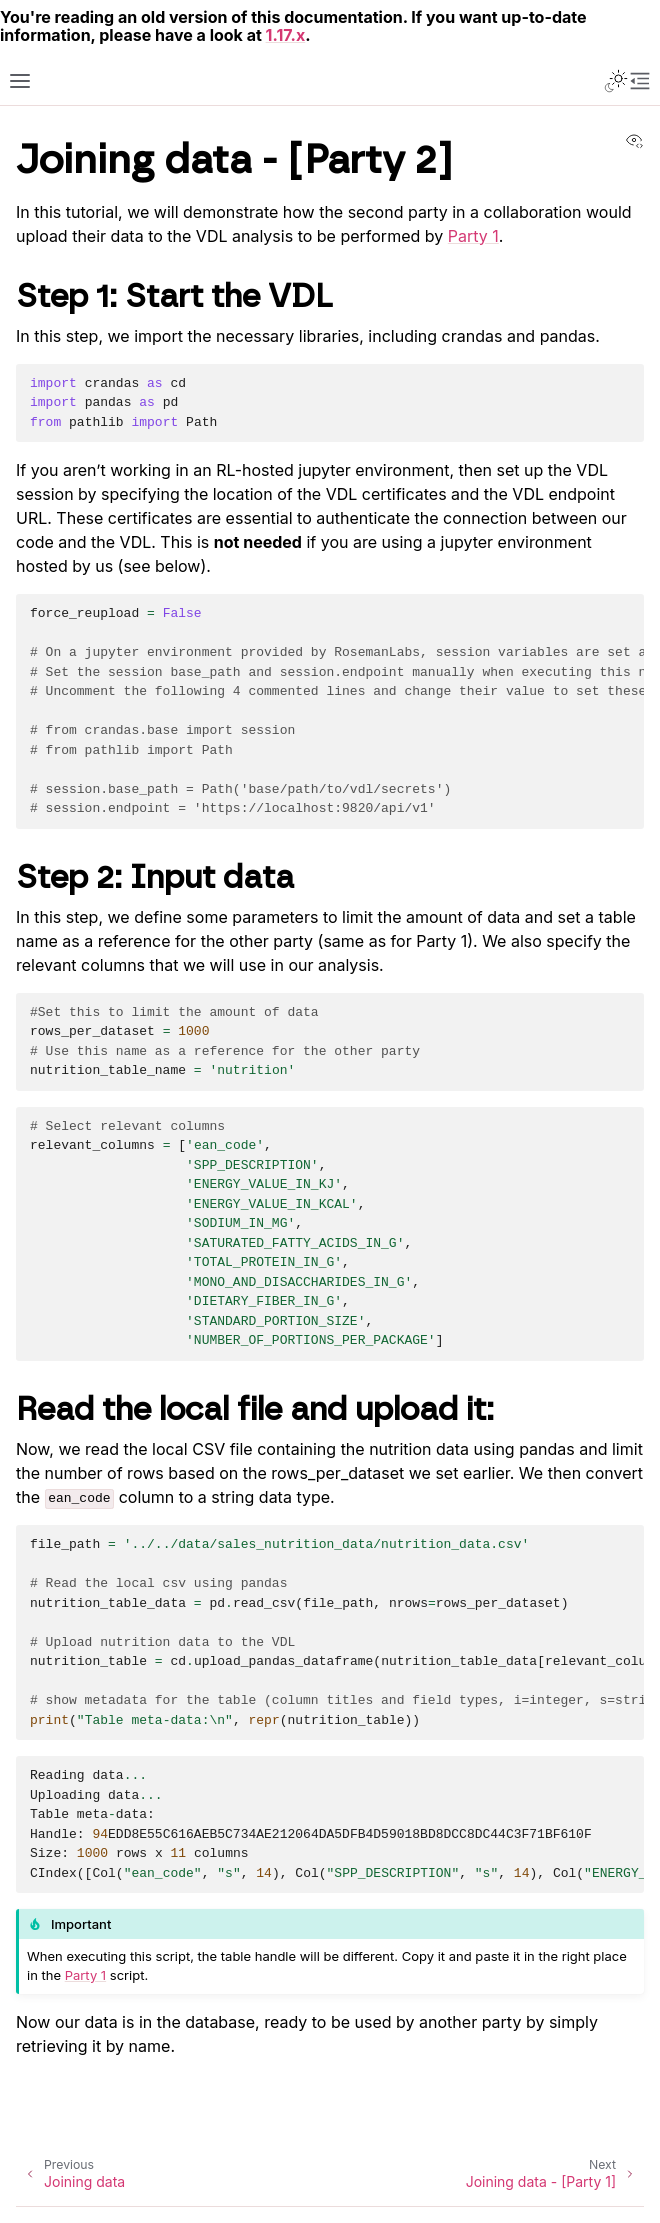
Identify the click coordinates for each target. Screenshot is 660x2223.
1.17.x (286, 35)
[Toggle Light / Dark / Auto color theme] (616, 81)
